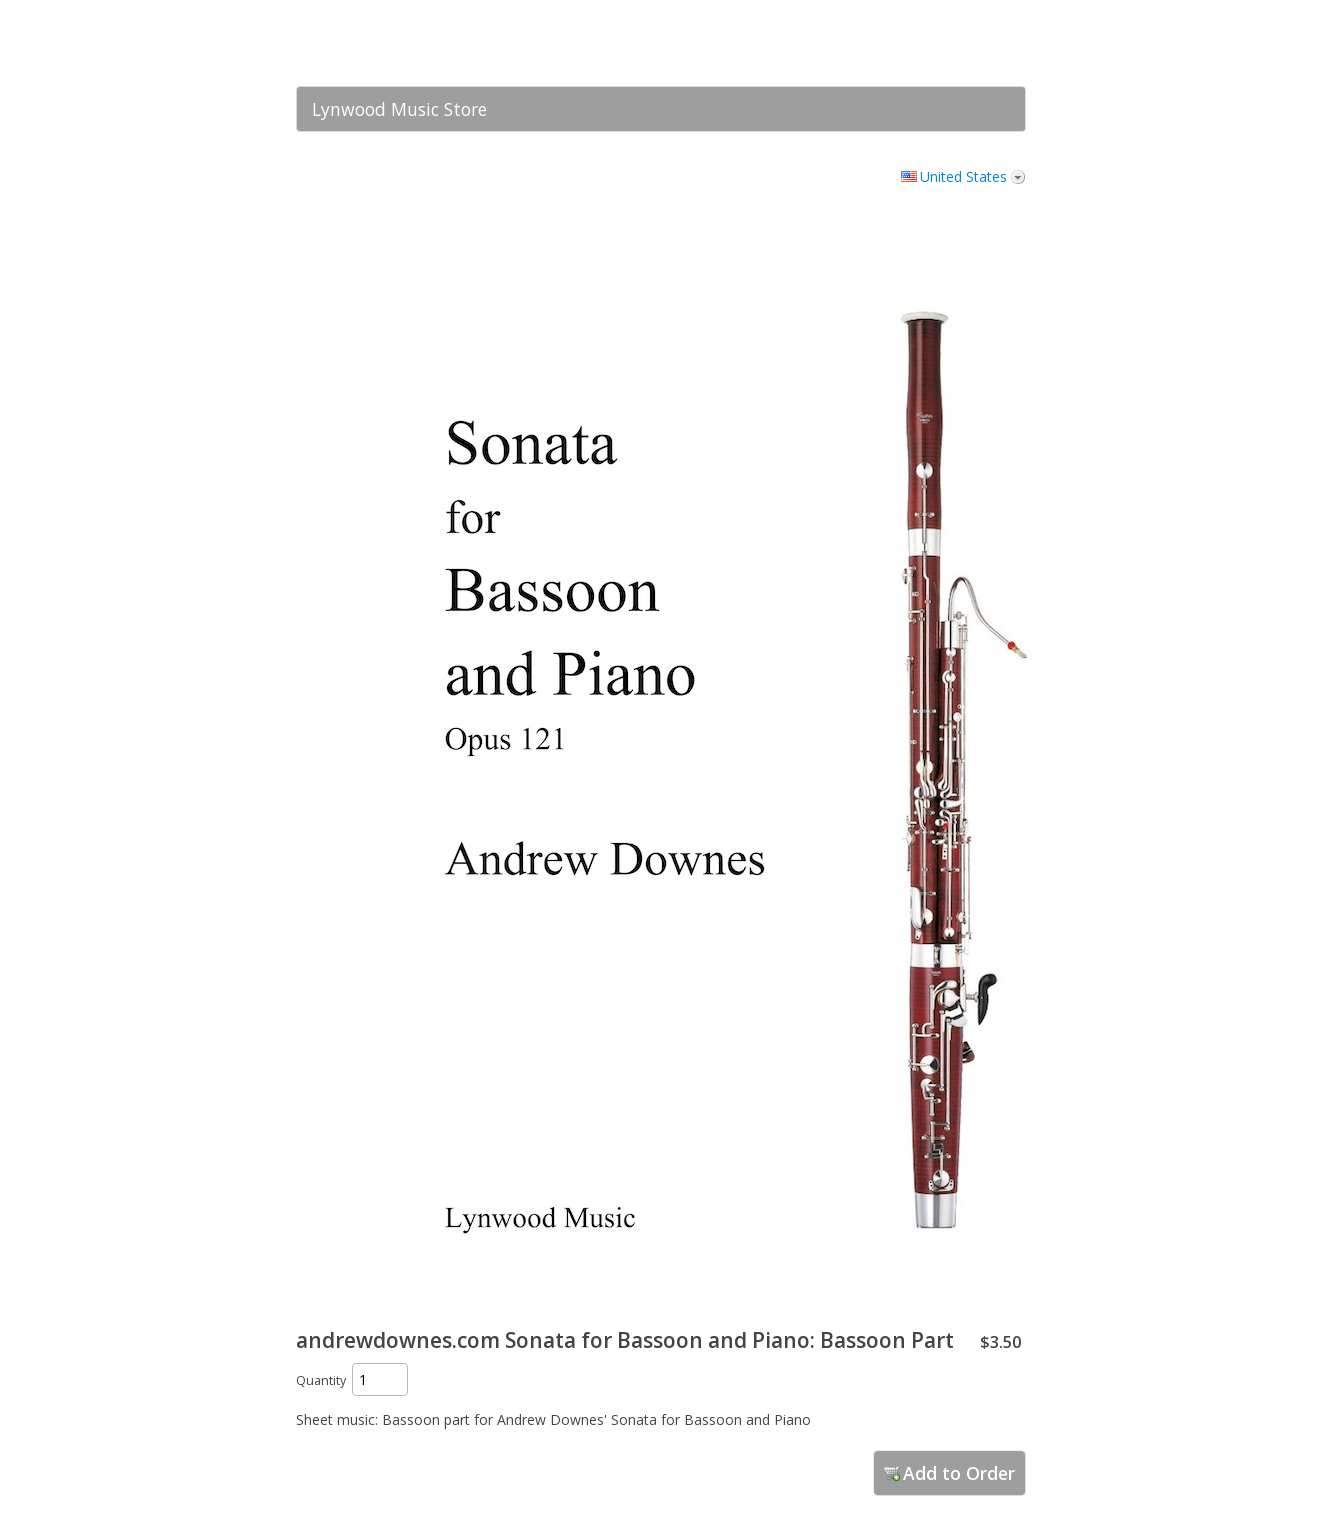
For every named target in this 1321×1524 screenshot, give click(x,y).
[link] (971, 43)
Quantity (321, 1380)
